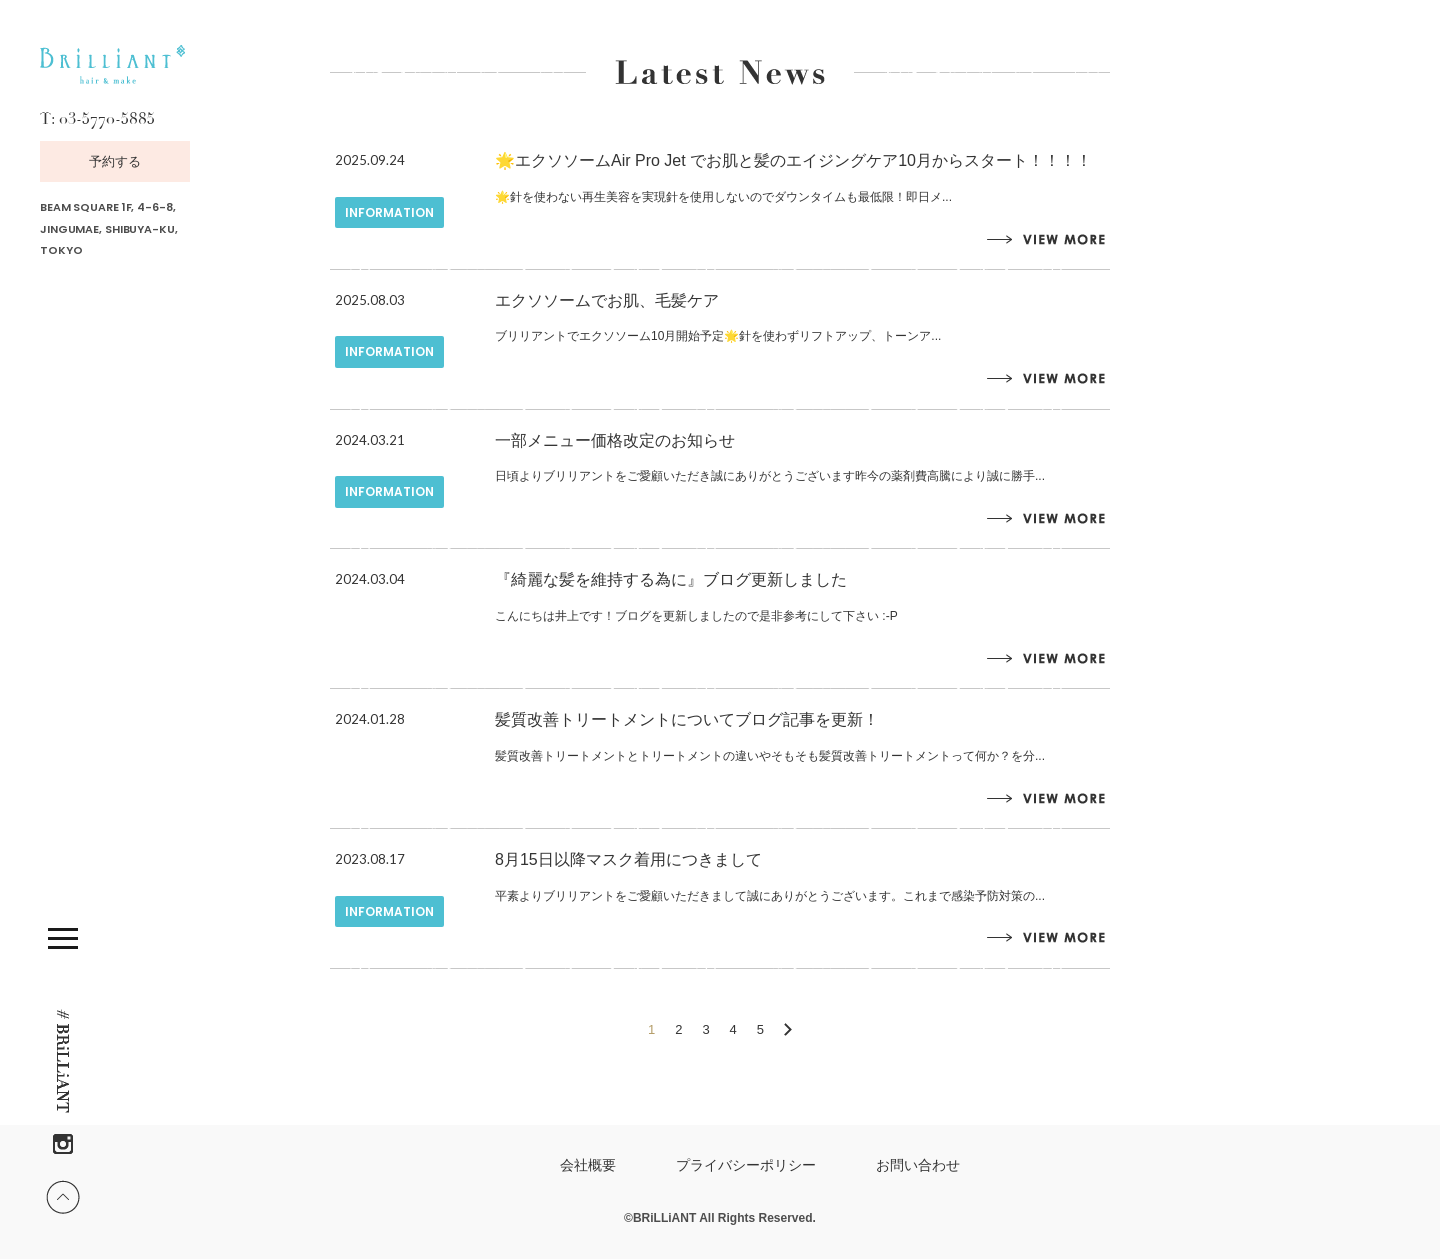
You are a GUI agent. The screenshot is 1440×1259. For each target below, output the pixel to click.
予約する (115, 161)
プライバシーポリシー (746, 1165)
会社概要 (588, 1165)
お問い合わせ (918, 1165)
